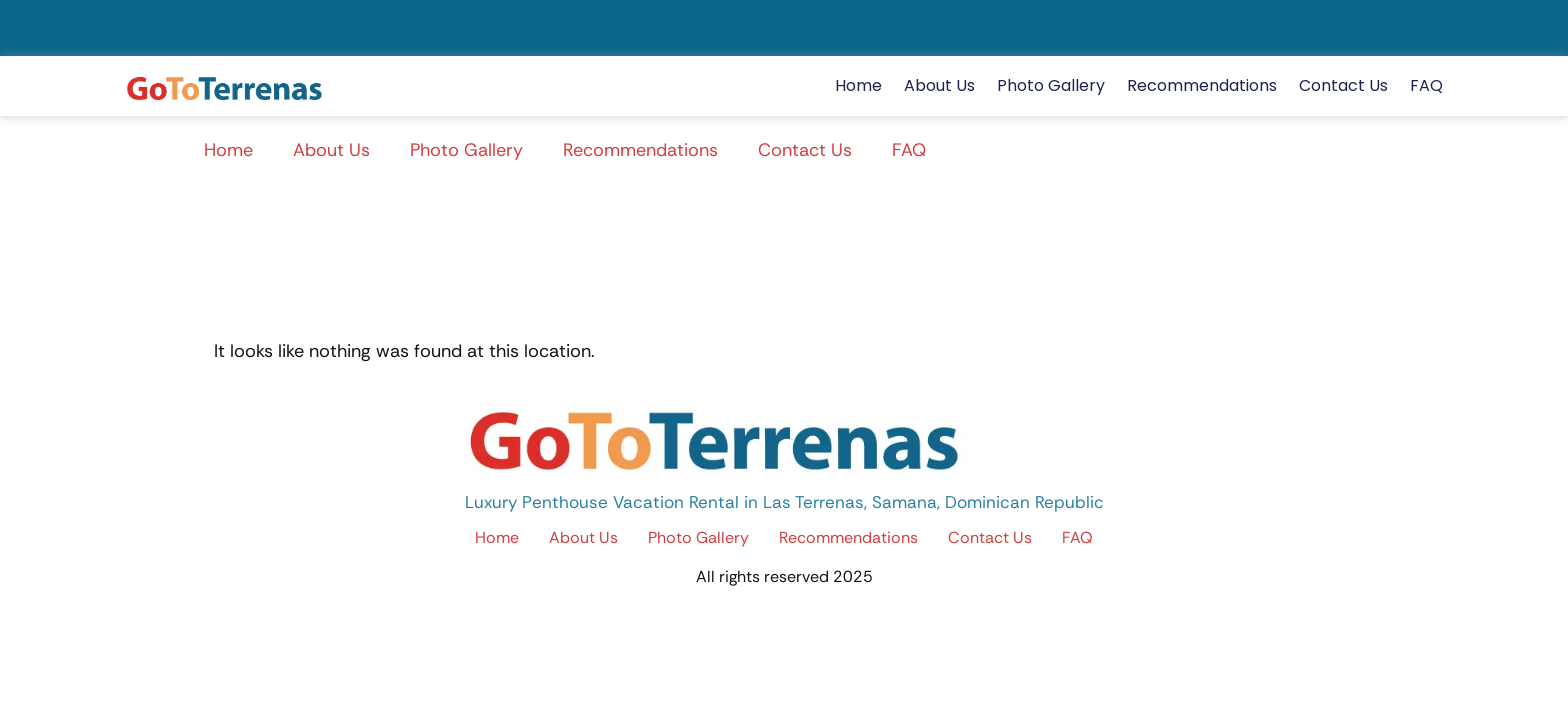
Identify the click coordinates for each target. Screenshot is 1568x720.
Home (858, 85)
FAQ (1426, 85)
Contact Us (1343, 85)
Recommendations (1202, 85)
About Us (939, 85)
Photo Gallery (1051, 85)
